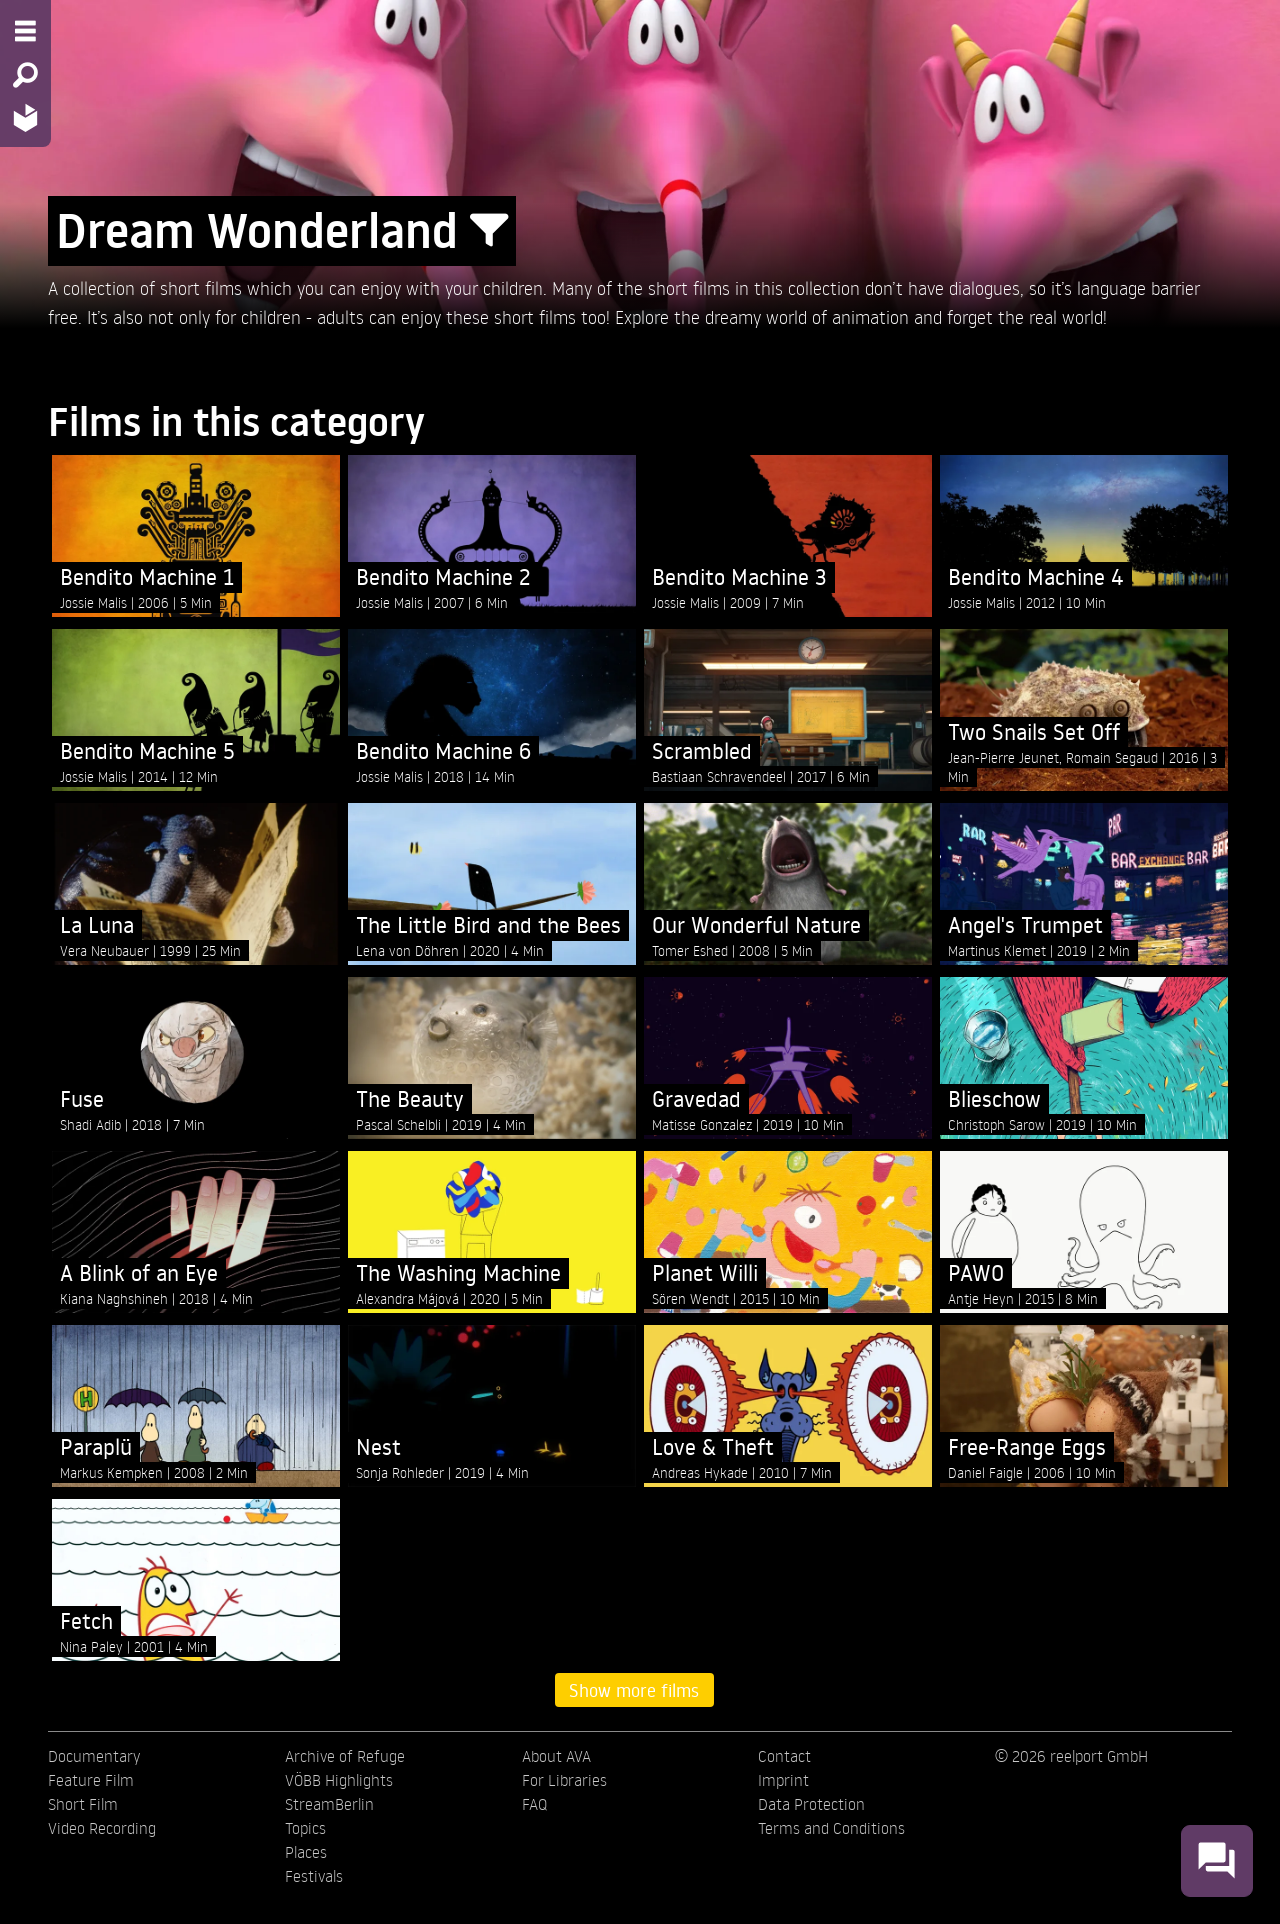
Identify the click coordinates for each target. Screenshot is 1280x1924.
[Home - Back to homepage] (25, 117)
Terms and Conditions (831, 1828)
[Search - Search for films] (25, 75)
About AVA (556, 1756)
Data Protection (811, 1804)
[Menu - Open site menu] (25, 31)
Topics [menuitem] (305, 1828)
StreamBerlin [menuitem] (329, 1804)
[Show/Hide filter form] (489, 231)
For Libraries (564, 1780)
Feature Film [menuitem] (91, 1780)
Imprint (783, 1780)
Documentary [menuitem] (94, 1756)
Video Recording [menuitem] (102, 1828)
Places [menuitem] (306, 1852)
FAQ (534, 1804)
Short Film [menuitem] (83, 1804)
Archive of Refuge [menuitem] (345, 1756)
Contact (784, 1756)
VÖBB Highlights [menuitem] (339, 1780)
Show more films (634, 1690)
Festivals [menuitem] (314, 1876)
